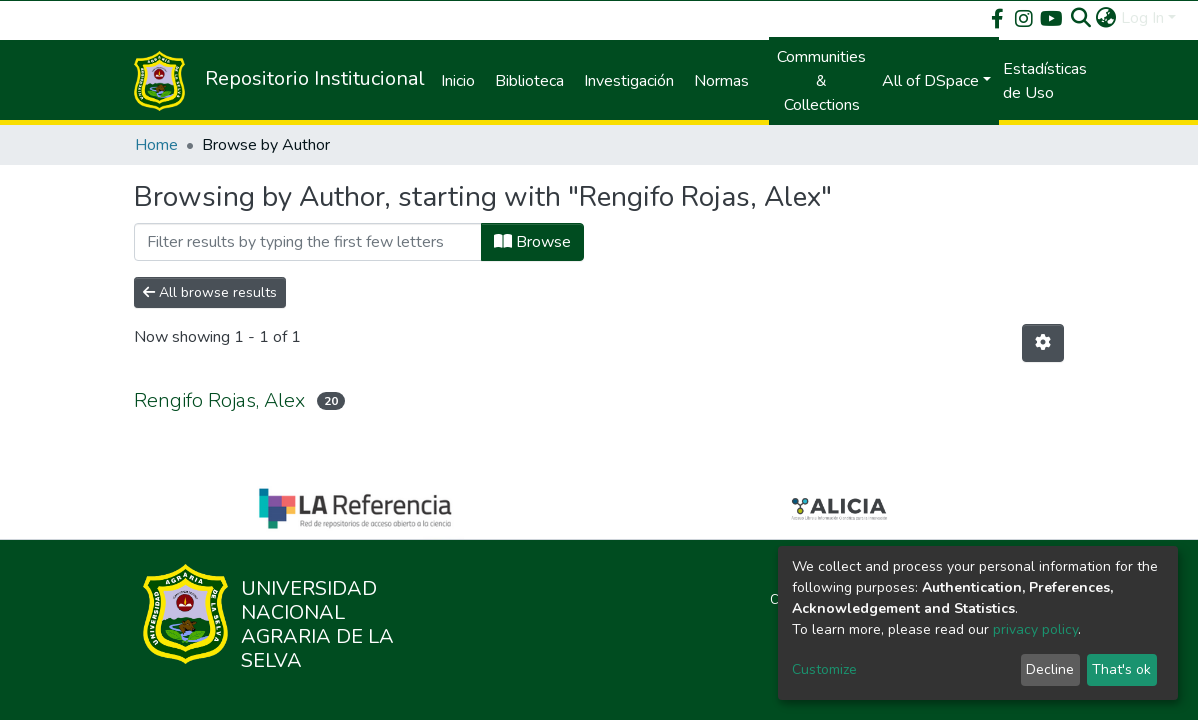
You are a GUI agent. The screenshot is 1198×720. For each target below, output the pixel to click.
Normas (721, 81)
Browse (532, 242)
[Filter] (308, 242)
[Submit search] (1081, 18)
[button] (1106, 18)
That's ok (1121, 669)
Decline (1050, 669)
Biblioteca (529, 81)
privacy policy (1035, 629)
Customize (824, 669)
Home (156, 145)
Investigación (629, 81)
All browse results (210, 292)
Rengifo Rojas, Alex (219, 400)
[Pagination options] (1043, 343)
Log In (1142, 18)
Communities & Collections (821, 81)
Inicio (458, 81)
